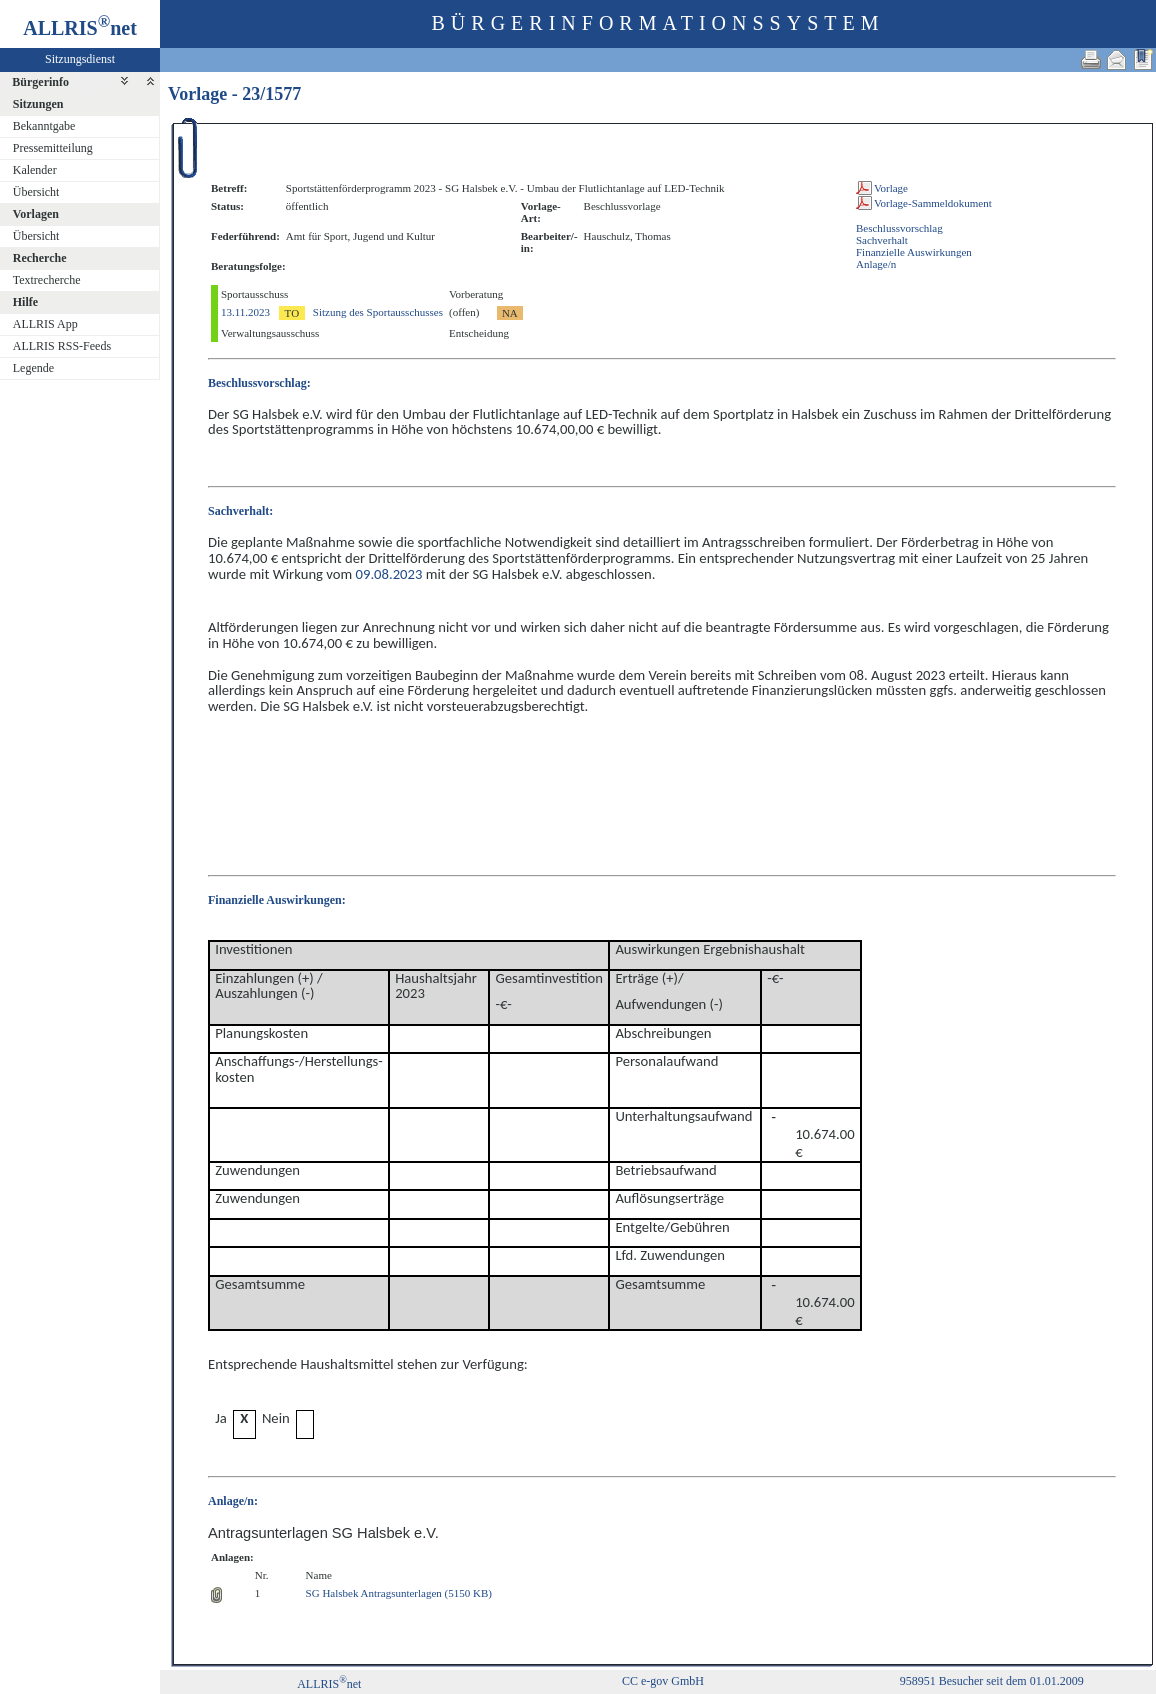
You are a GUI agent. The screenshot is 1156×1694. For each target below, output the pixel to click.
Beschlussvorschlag (899, 228)
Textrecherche (47, 280)
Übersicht (36, 192)
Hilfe (25, 302)
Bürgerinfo (40, 82)
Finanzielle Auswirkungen (914, 252)
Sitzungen (38, 104)
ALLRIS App (45, 324)
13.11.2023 (245, 312)
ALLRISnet (329, 1684)
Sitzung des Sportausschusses (378, 312)
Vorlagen (36, 214)
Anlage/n (876, 264)
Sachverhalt (882, 240)
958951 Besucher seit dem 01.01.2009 (992, 1681)
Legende (33, 368)
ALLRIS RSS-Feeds (62, 346)
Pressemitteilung (53, 148)
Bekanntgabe (44, 126)
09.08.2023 (389, 574)
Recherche (40, 258)
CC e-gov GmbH (663, 1681)
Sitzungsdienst (80, 59)
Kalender (35, 170)
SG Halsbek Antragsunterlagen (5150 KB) (399, 1593)
